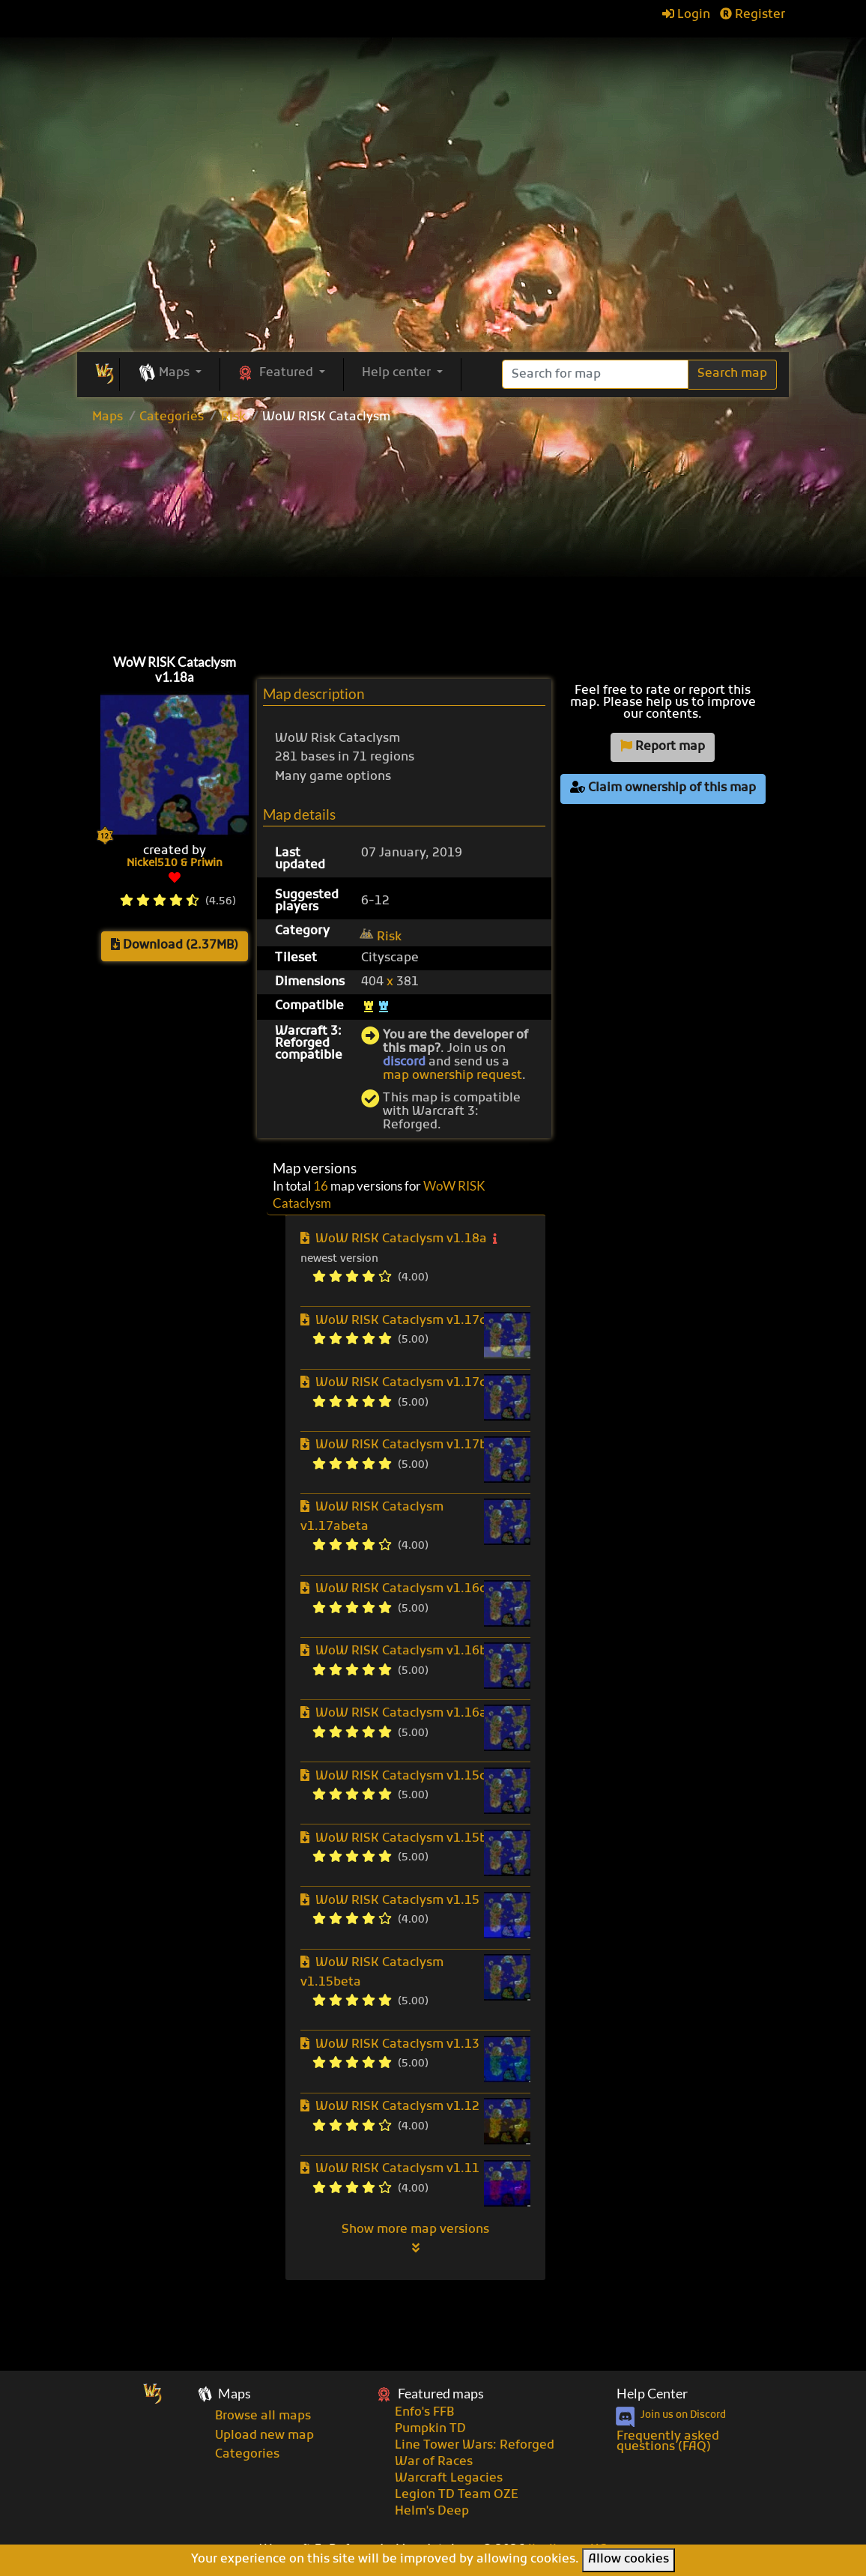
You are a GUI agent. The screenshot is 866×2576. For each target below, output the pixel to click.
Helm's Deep (432, 2511)
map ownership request (452, 1075)
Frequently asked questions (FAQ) (668, 2442)
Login (686, 14)
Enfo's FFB (424, 2412)
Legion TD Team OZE (456, 2495)
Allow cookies (628, 2559)
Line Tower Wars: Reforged (474, 2445)
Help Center (652, 2393)
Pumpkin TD (430, 2429)
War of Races (434, 2462)
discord (404, 1062)
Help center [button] (398, 373)
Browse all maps (263, 2416)
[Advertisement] (433, 535)
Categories (171, 417)
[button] (169, 374)
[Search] (595, 374)
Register (752, 14)
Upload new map (264, 2435)
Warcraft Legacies (449, 2478)
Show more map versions (415, 2238)
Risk (233, 417)
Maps (107, 417)
